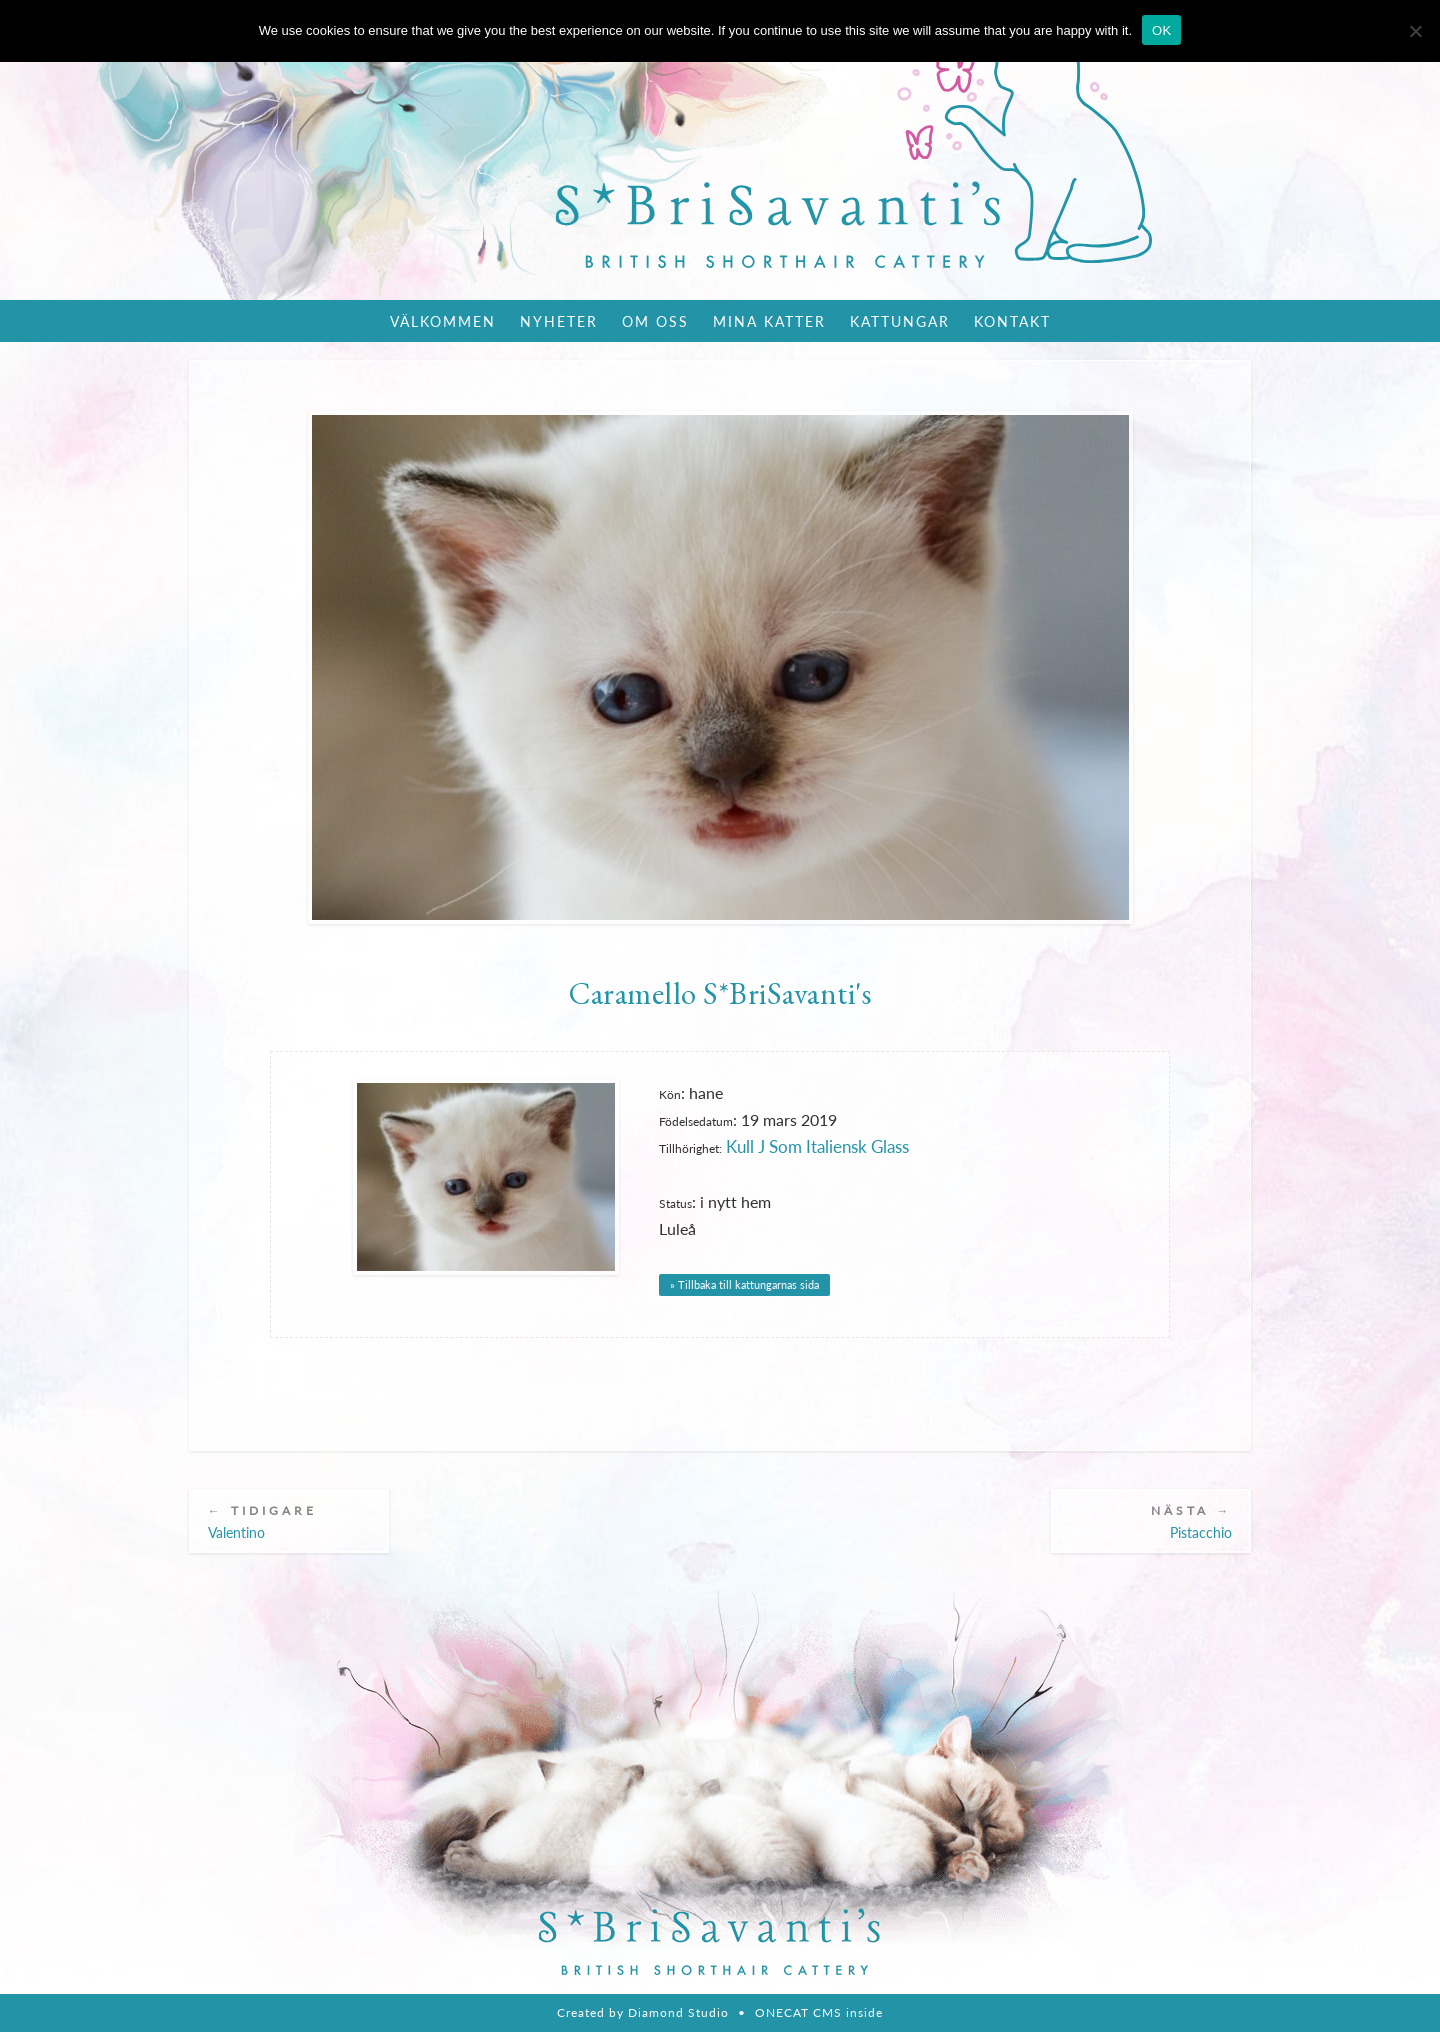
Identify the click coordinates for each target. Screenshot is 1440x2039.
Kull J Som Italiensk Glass (815, 1148)
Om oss (655, 321)
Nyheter (559, 321)
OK (1161, 30)
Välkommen (443, 321)
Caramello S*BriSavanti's (720, 993)
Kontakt (1012, 321)
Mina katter (769, 321)
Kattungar (900, 321)
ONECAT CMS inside (819, 2019)
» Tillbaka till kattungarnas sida (744, 1285)
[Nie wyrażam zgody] (1415, 31)
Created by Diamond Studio (643, 2019)
